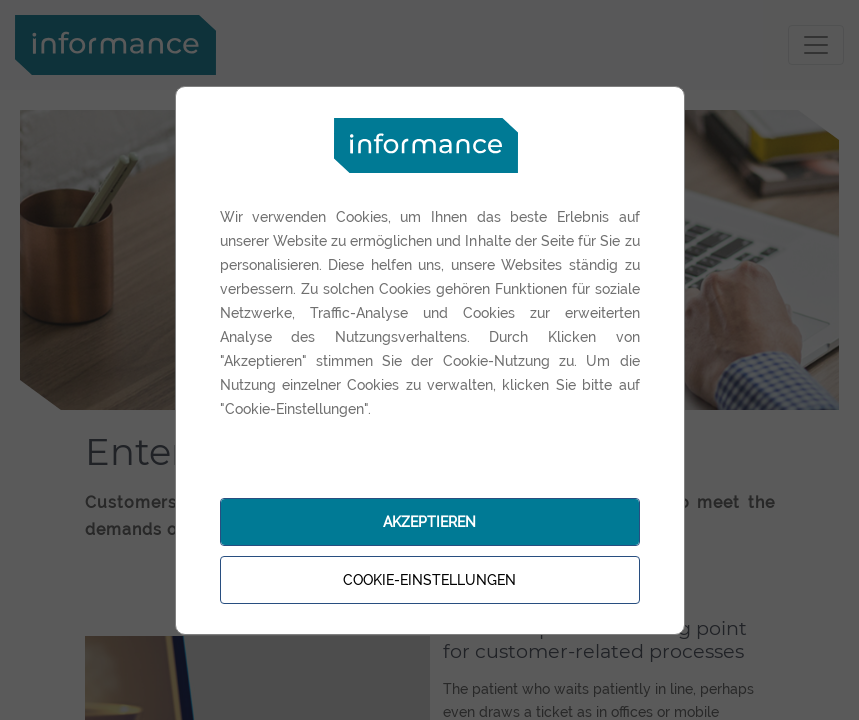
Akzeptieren (429, 522)
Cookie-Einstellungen (429, 580)
